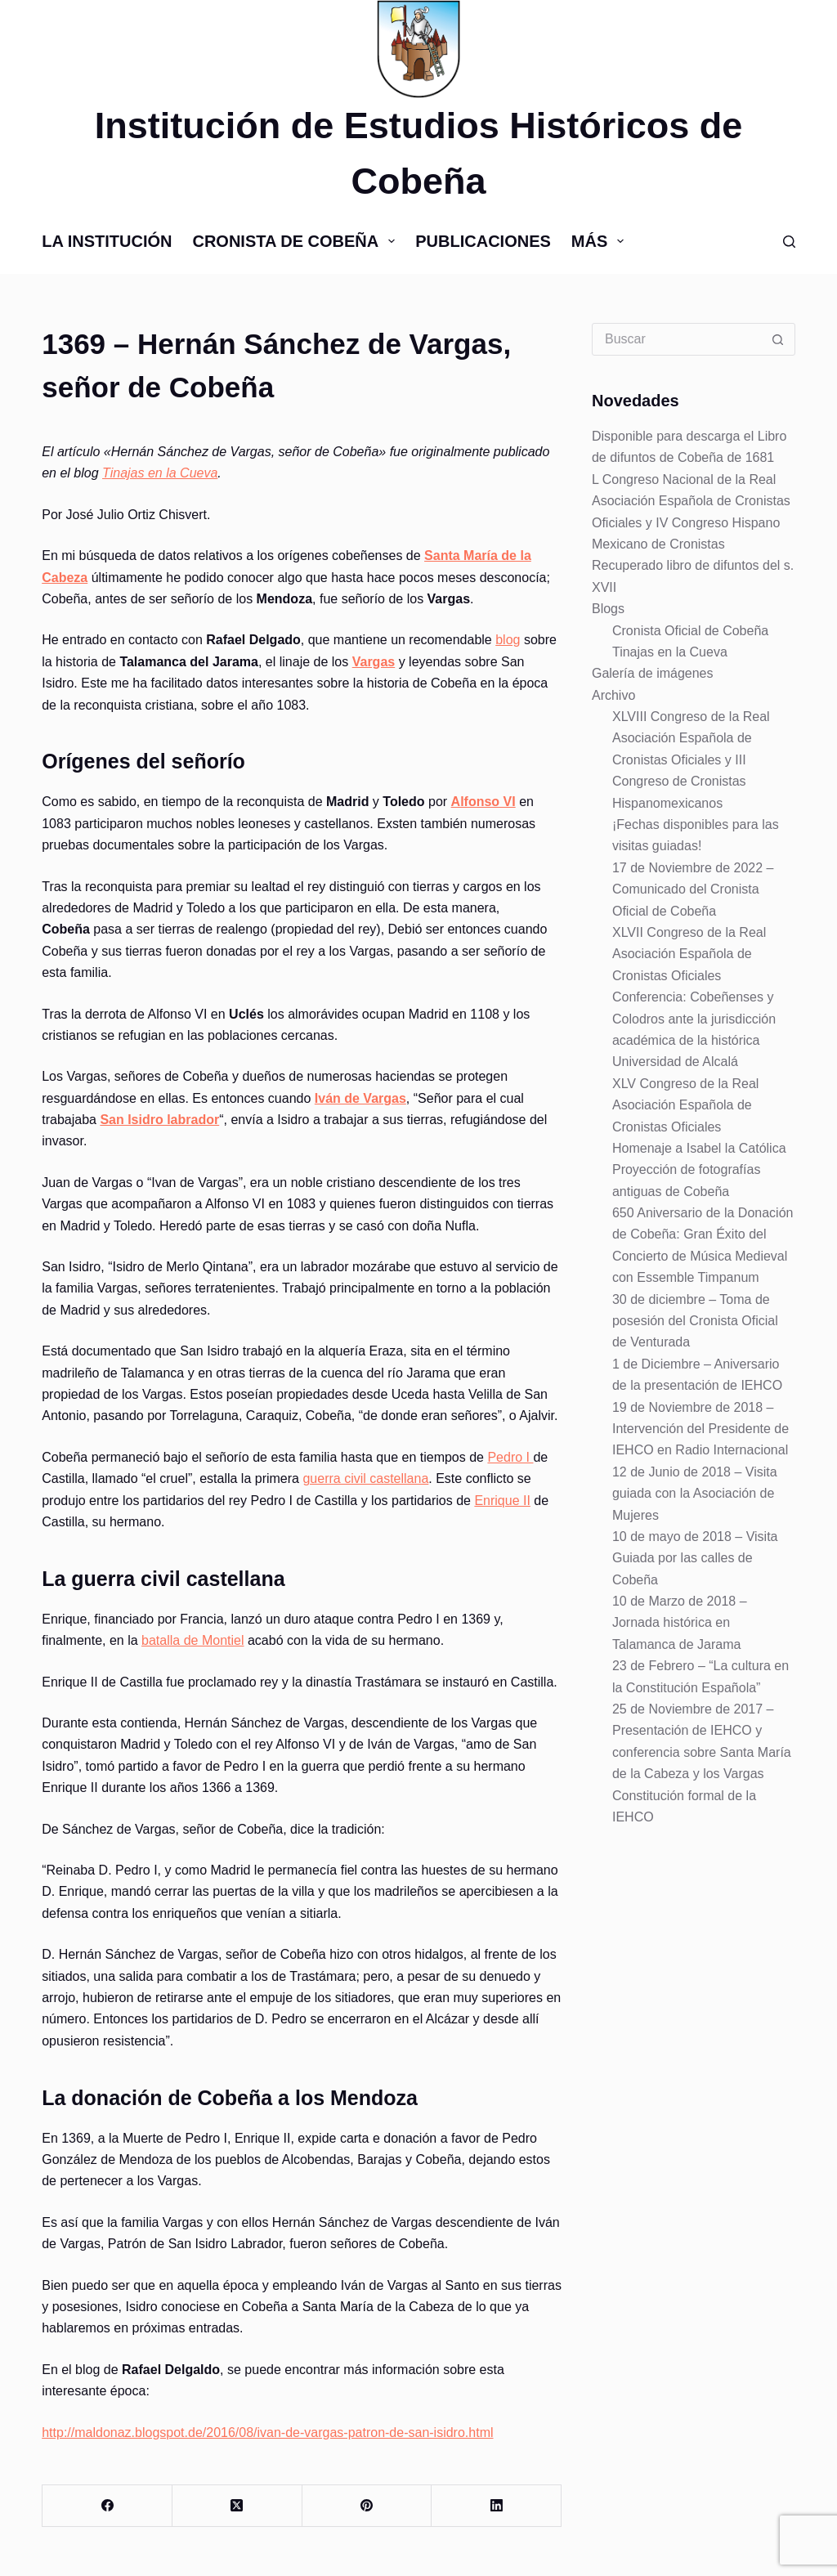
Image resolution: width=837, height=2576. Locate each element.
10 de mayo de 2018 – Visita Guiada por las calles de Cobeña (695, 1558)
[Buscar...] (677, 339)
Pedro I (510, 1457)
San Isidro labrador (159, 1120)
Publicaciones (483, 241)
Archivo (613, 695)
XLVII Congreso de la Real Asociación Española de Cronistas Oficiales (689, 954)
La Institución (107, 241)
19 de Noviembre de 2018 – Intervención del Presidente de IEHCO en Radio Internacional (700, 1429)
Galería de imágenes (653, 673)
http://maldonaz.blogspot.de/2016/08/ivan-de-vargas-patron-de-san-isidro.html (267, 2432)
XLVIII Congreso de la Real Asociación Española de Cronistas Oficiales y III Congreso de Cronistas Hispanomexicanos (691, 760)
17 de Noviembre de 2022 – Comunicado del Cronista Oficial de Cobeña (692, 889)
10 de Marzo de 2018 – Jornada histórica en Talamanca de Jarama (679, 1622)
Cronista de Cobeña (296, 241)
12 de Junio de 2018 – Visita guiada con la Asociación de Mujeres (694, 1493)
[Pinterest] (367, 2506)
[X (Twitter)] (237, 2506)
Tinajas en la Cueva (159, 473)
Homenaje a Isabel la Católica (699, 1148)
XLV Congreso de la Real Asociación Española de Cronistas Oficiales (685, 1105)
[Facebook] (107, 2506)
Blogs (608, 609)
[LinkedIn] (497, 2506)
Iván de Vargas (360, 1098)
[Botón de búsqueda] (778, 339)
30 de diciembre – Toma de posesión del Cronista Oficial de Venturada (695, 1321)
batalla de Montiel (192, 1640)
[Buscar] (789, 241)
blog (507, 640)
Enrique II (502, 1501)
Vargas (373, 662)
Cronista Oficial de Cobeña (690, 631)
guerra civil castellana (365, 1478)
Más (600, 241)
